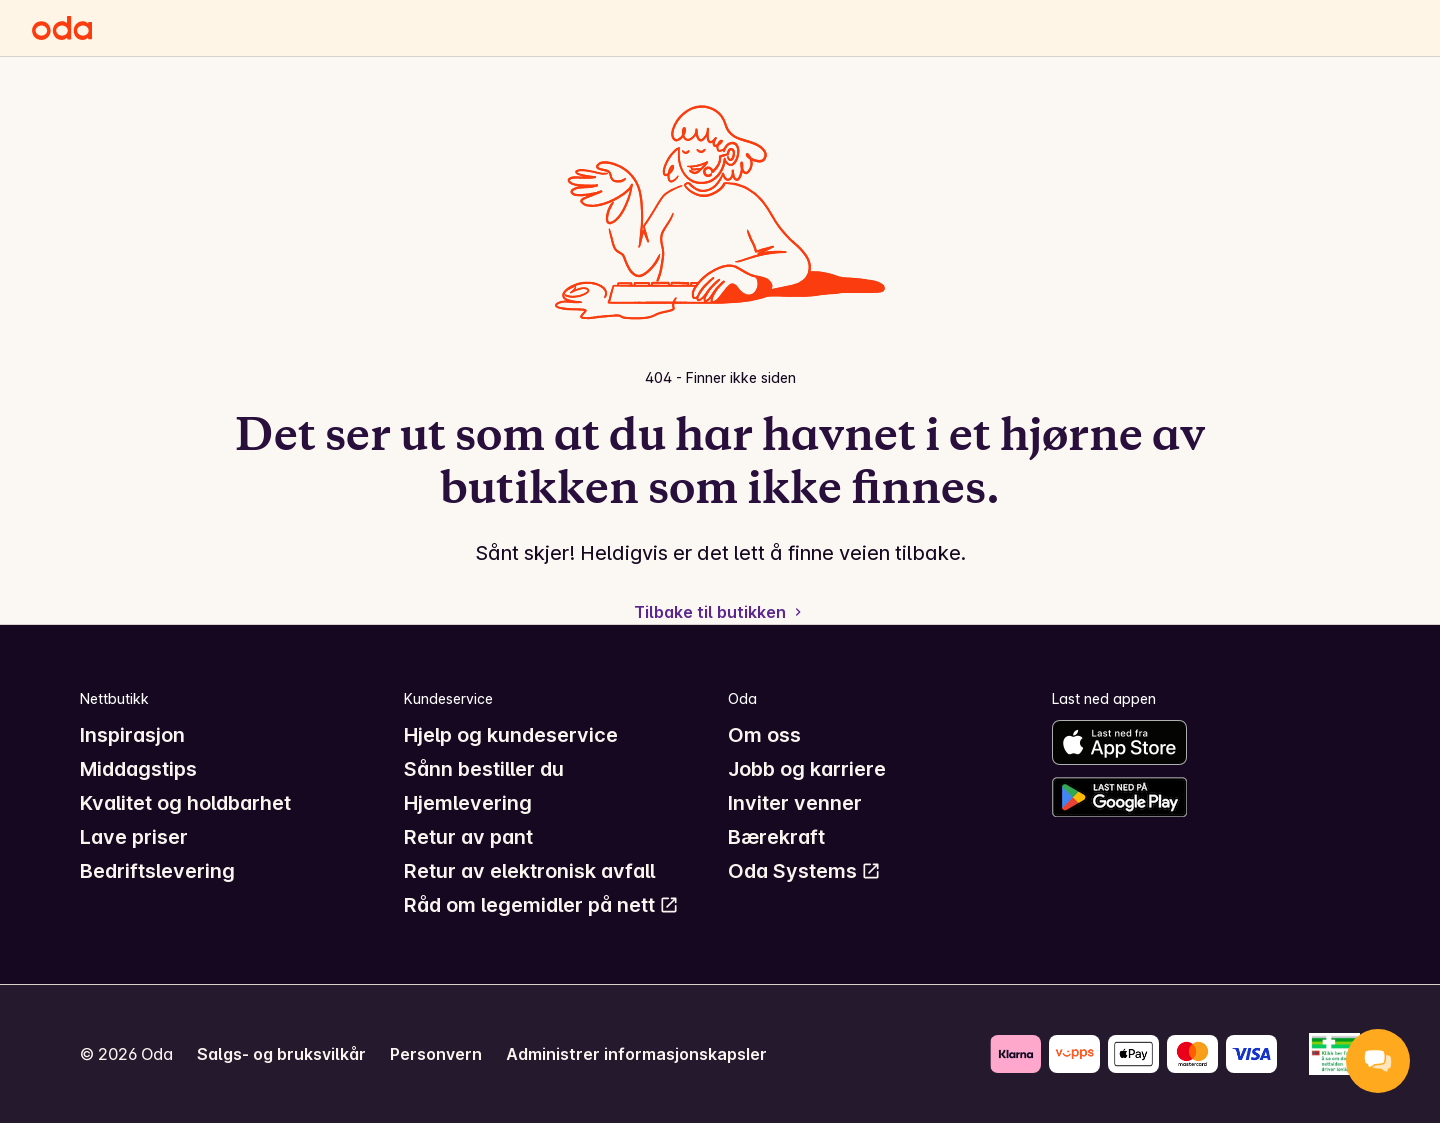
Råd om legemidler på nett (541, 905)
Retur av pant (468, 837)
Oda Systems (804, 871)
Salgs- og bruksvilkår (281, 1054)
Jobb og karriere (807, 769)
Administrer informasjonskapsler (636, 1054)
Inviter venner (795, 803)
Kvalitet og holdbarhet (185, 803)
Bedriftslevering (157, 871)
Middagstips (138, 769)
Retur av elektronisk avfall (529, 871)
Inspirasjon (132, 735)
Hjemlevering (468, 803)
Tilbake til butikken (720, 612)
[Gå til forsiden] (62, 28)
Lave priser (134, 837)
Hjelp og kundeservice (511, 735)
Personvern (436, 1054)
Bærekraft (776, 837)
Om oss (764, 735)
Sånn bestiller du (484, 769)
